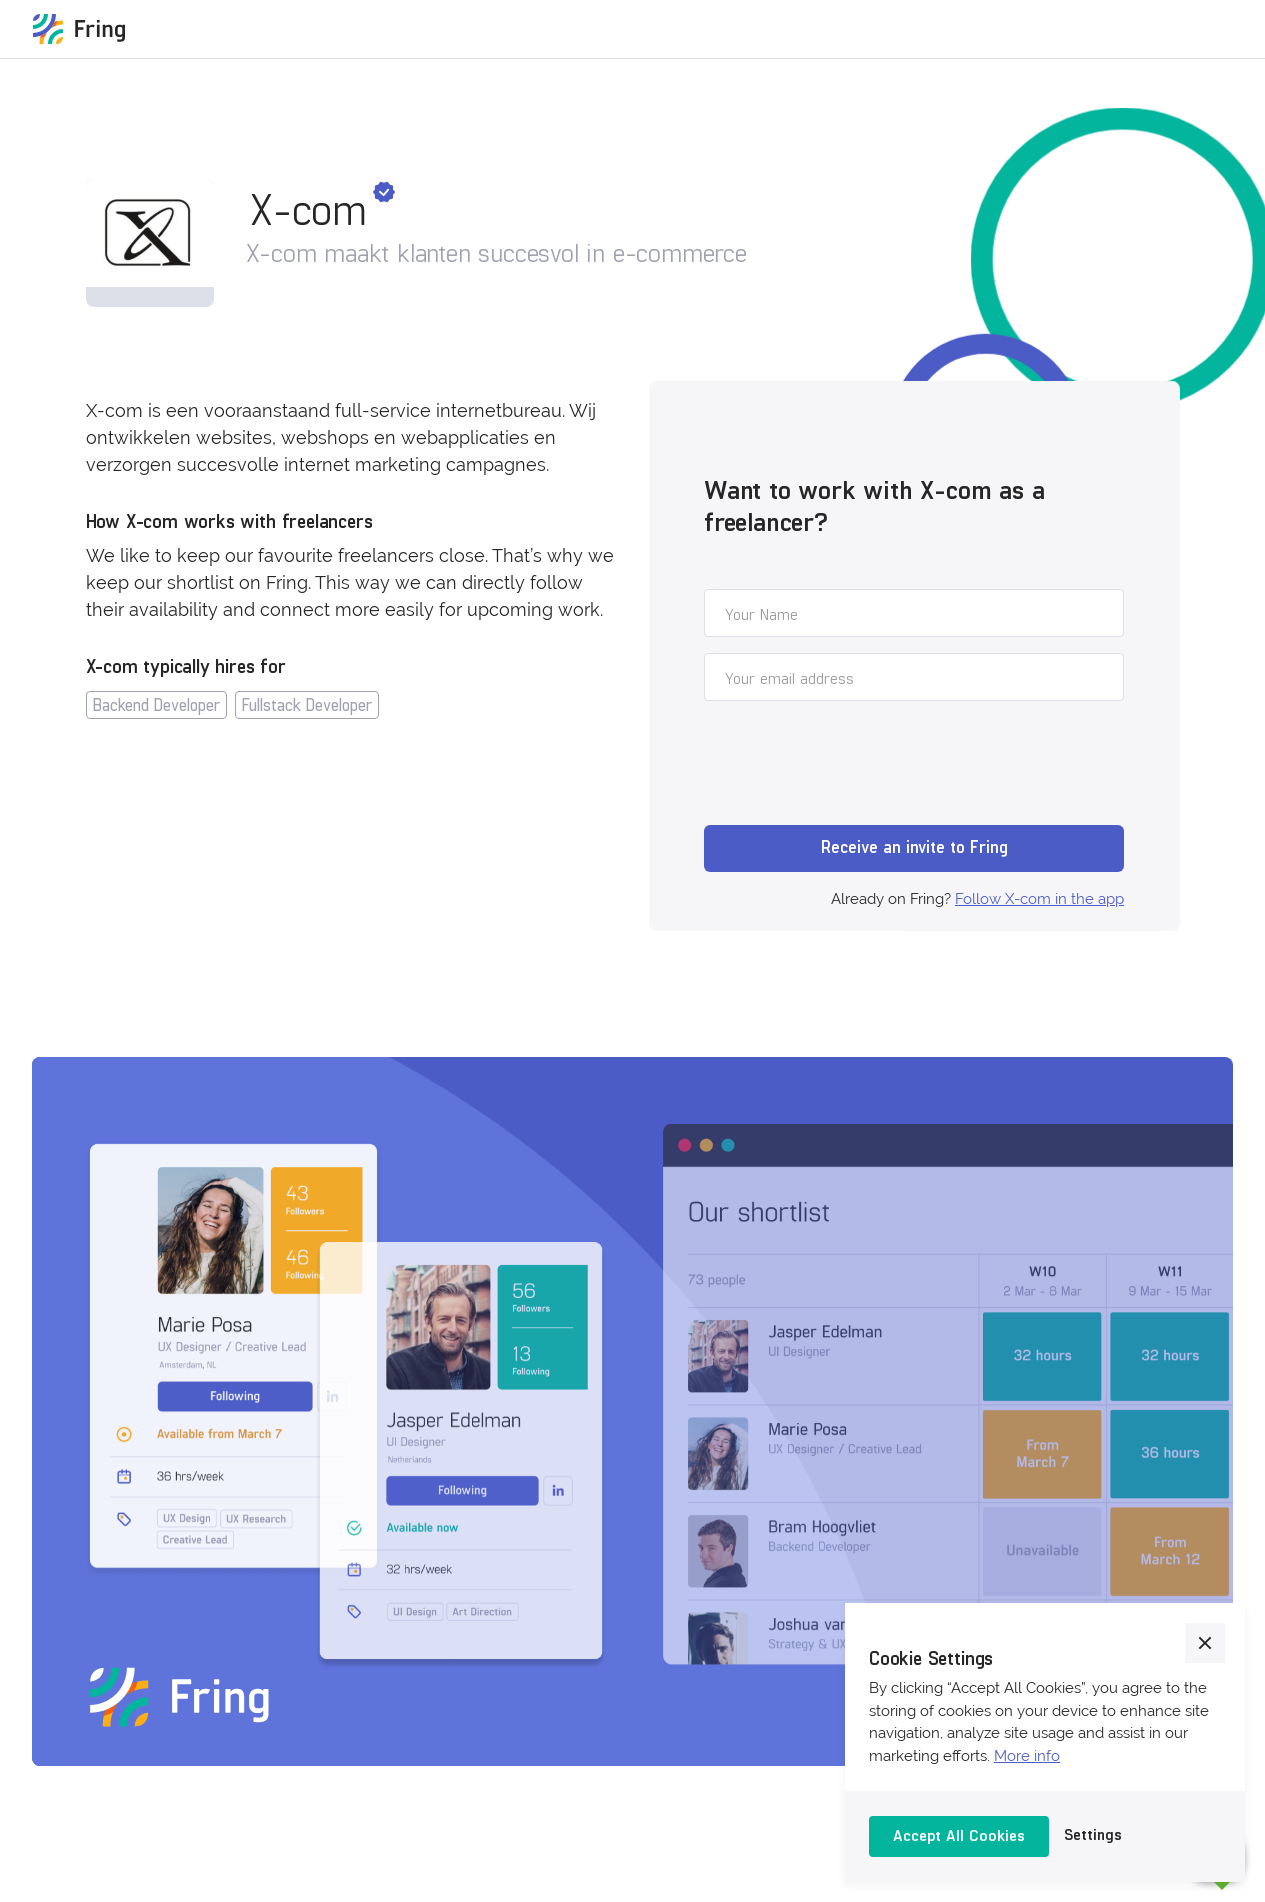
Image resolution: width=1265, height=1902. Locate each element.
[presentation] (856, 766)
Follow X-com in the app (1039, 899)
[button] (1205, 1643)
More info (1027, 1756)
